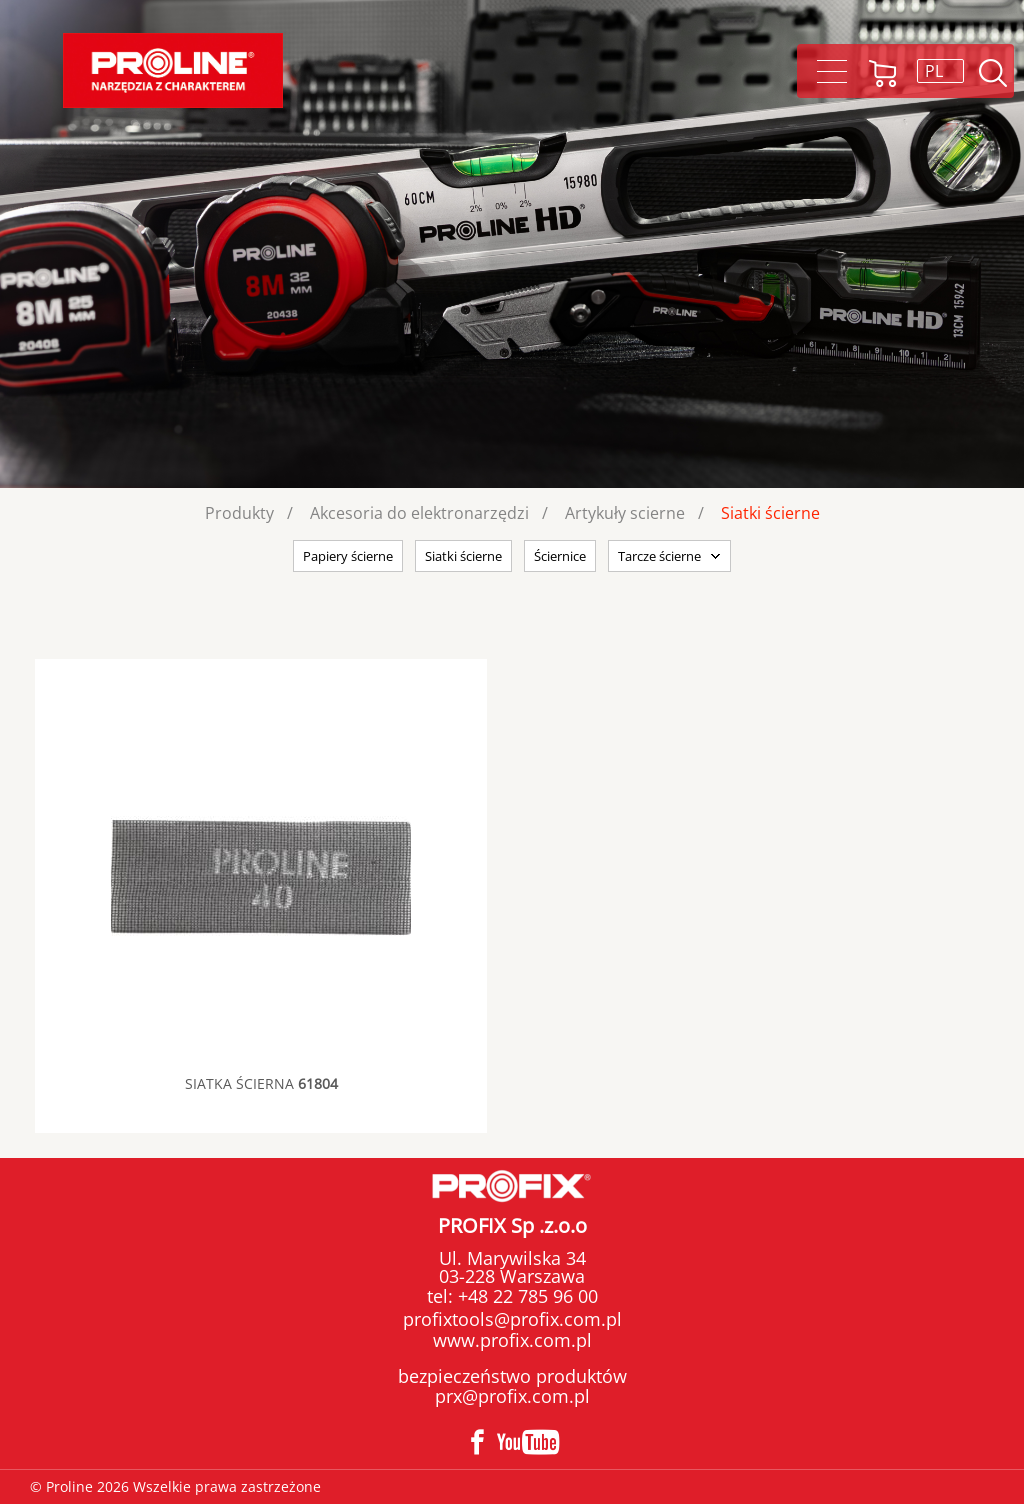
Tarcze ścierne (659, 556)
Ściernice (560, 556)
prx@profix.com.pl (512, 1396)
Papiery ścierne (348, 556)
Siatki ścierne (770, 513)
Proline (173, 70)
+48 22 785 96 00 (525, 1296)
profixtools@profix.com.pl (512, 1319)
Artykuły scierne (625, 513)
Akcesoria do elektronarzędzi (419, 513)
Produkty (239, 513)
